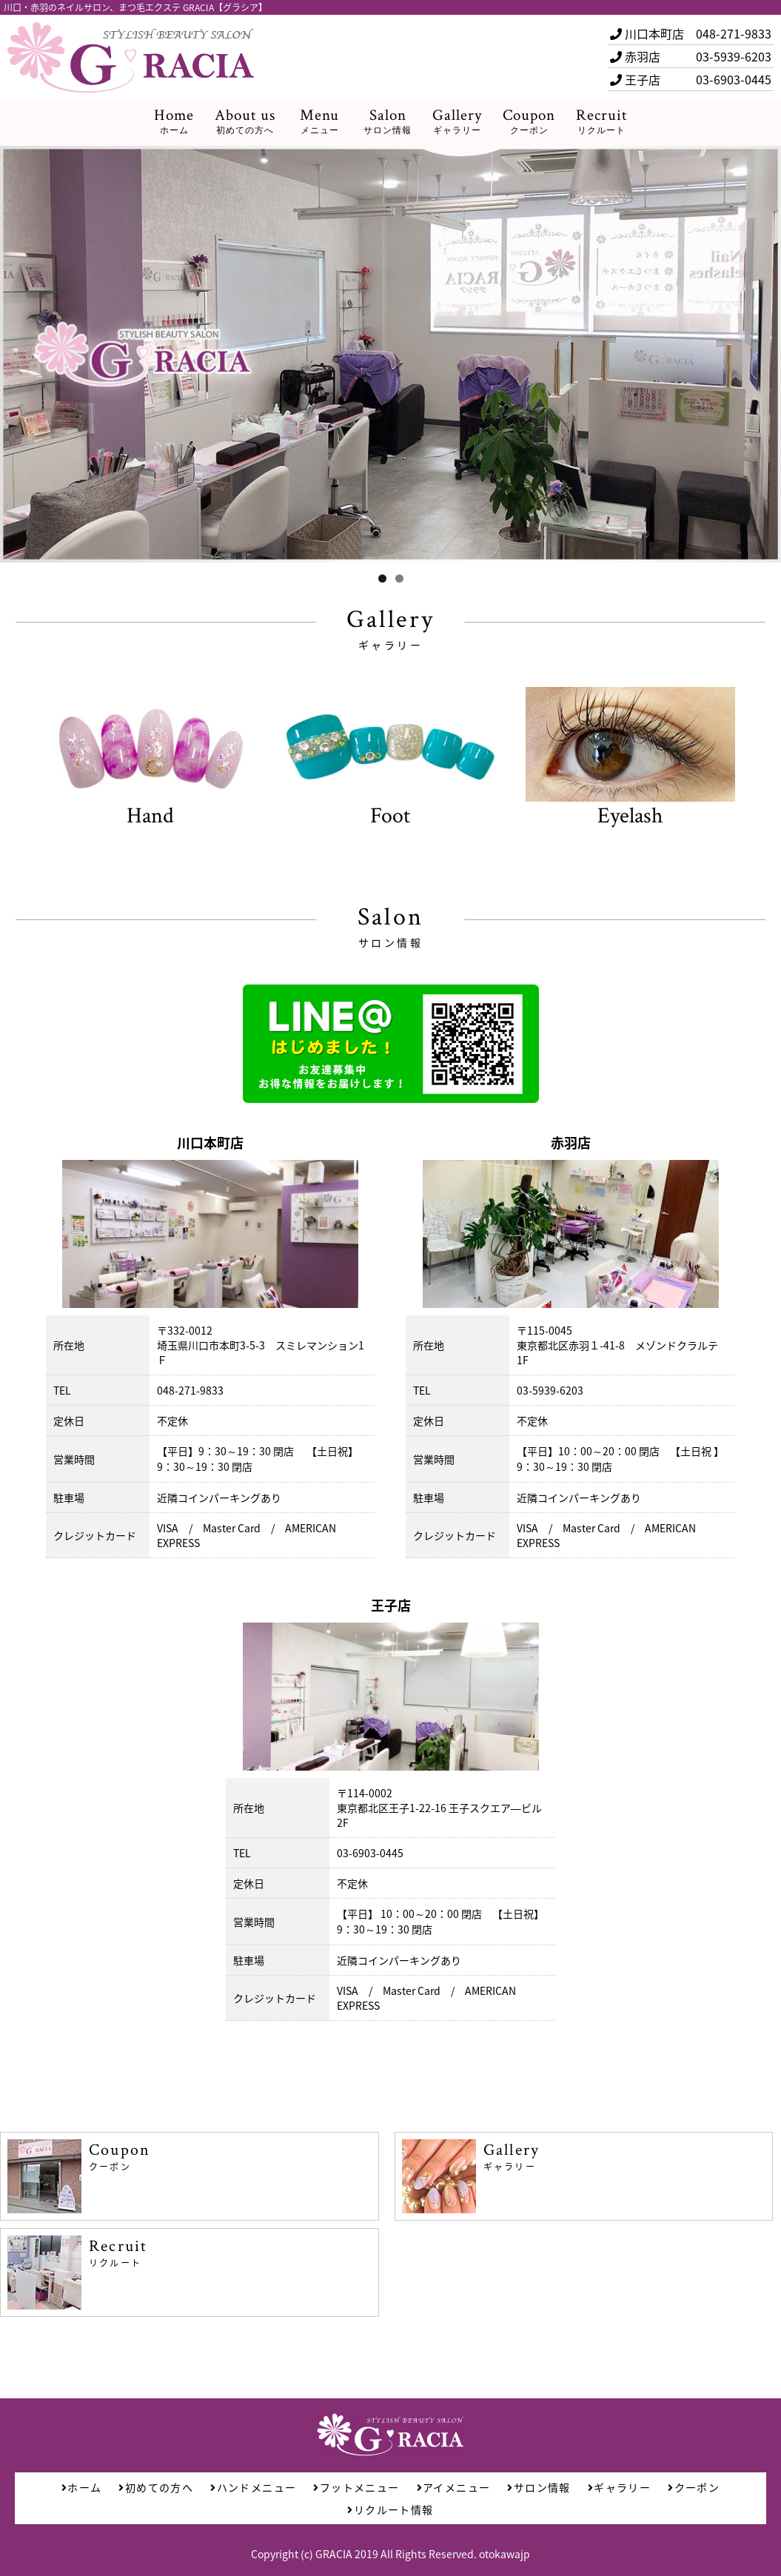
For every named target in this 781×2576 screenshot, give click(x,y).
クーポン (694, 2487)
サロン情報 (538, 2487)
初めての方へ (155, 2487)
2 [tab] (399, 578)
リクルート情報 (390, 2509)
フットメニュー (356, 2487)
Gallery (457, 121)
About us (245, 121)
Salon (387, 121)
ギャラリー (619, 2487)
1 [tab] (382, 578)
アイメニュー (454, 2487)
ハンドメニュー (253, 2487)
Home (174, 121)
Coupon (529, 121)
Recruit (601, 121)
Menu (319, 121)
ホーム (81, 2487)
